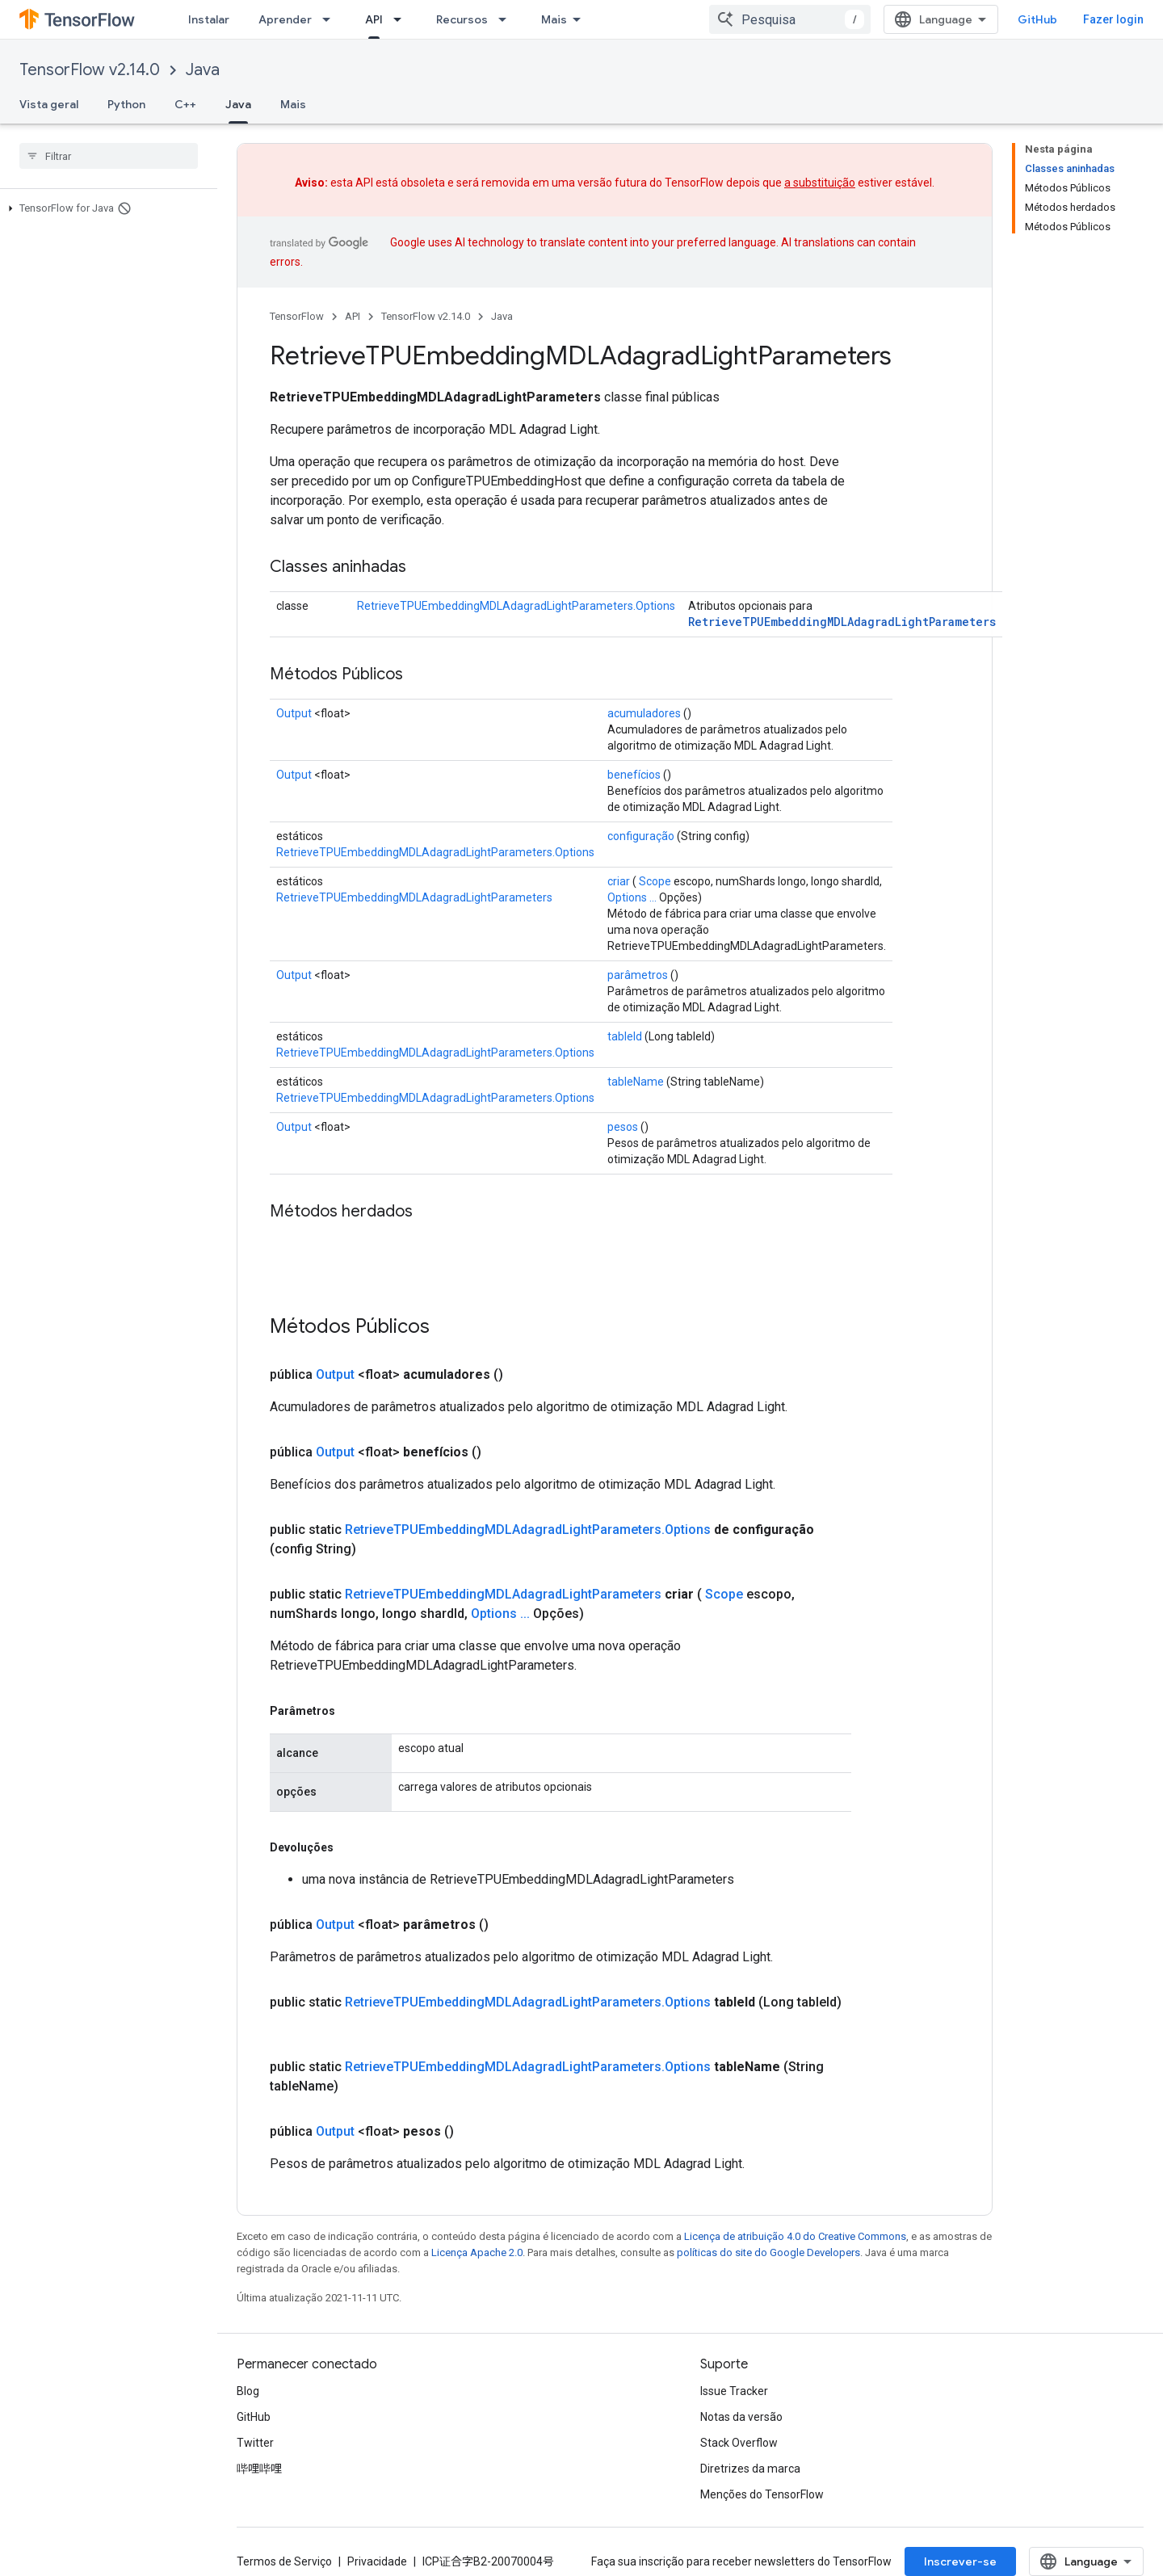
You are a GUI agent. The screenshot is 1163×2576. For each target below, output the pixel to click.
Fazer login (1113, 19)
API (352, 316)
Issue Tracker (734, 2391)
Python (126, 104)
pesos (622, 1126)
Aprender (285, 19)
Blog (248, 2391)
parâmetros (637, 975)
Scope (655, 881)
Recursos (462, 19)
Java (203, 70)
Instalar (208, 19)
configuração (640, 836)
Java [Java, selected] (238, 104)
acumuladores (644, 713)
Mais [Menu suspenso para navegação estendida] (554, 19)
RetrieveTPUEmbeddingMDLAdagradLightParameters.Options (516, 605)
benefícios (634, 774)
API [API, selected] (374, 19)
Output (294, 713)
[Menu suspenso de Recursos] (507, 19)
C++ (185, 104)
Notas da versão (741, 2416)
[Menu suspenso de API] (402, 19)
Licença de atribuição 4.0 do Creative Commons (795, 2236)
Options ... (632, 897)
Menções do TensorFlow (762, 2494)
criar (618, 881)
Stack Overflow (739, 2442)
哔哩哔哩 (259, 2468)
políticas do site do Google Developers (768, 2252)
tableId (624, 1036)
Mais (293, 104)
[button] (105, 208)
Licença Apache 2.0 (477, 2252)
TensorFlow (297, 316)
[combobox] (790, 19)
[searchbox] (108, 156)
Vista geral (48, 104)
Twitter (255, 2442)
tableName (635, 1081)
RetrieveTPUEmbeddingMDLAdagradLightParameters (842, 621)
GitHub (1037, 19)
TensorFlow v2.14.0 (89, 70)
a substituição (819, 182)
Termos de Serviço (284, 2561)
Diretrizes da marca (750, 2468)
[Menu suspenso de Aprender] (331, 19)
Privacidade (377, 2561)
